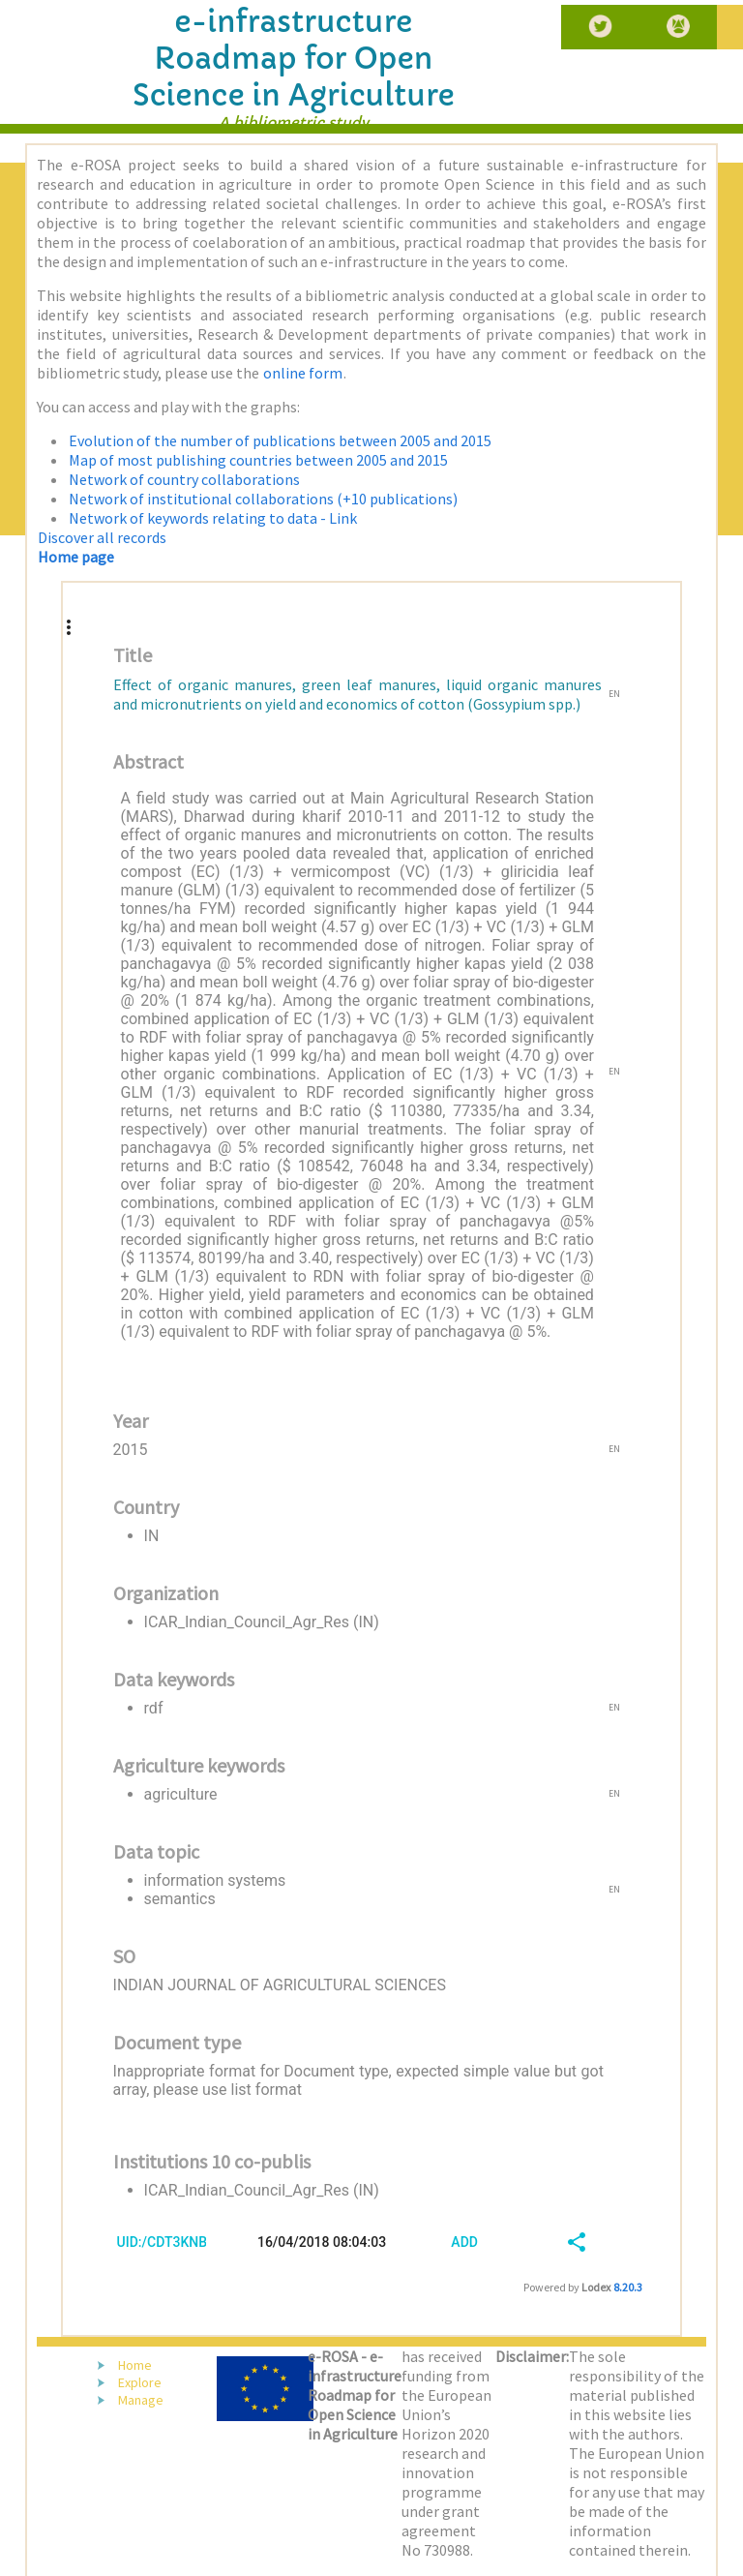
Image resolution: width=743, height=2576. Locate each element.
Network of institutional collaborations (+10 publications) (263, 498)
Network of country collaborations (184, 479)
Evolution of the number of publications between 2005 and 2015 (280, 440)
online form (302, 372)
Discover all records (102, 537)
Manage (140, 2400)
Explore (140, 2382)
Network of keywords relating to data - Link (213, 518)
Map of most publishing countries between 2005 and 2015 (258, 460)
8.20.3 (627, 2287)
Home (135, 2365)
